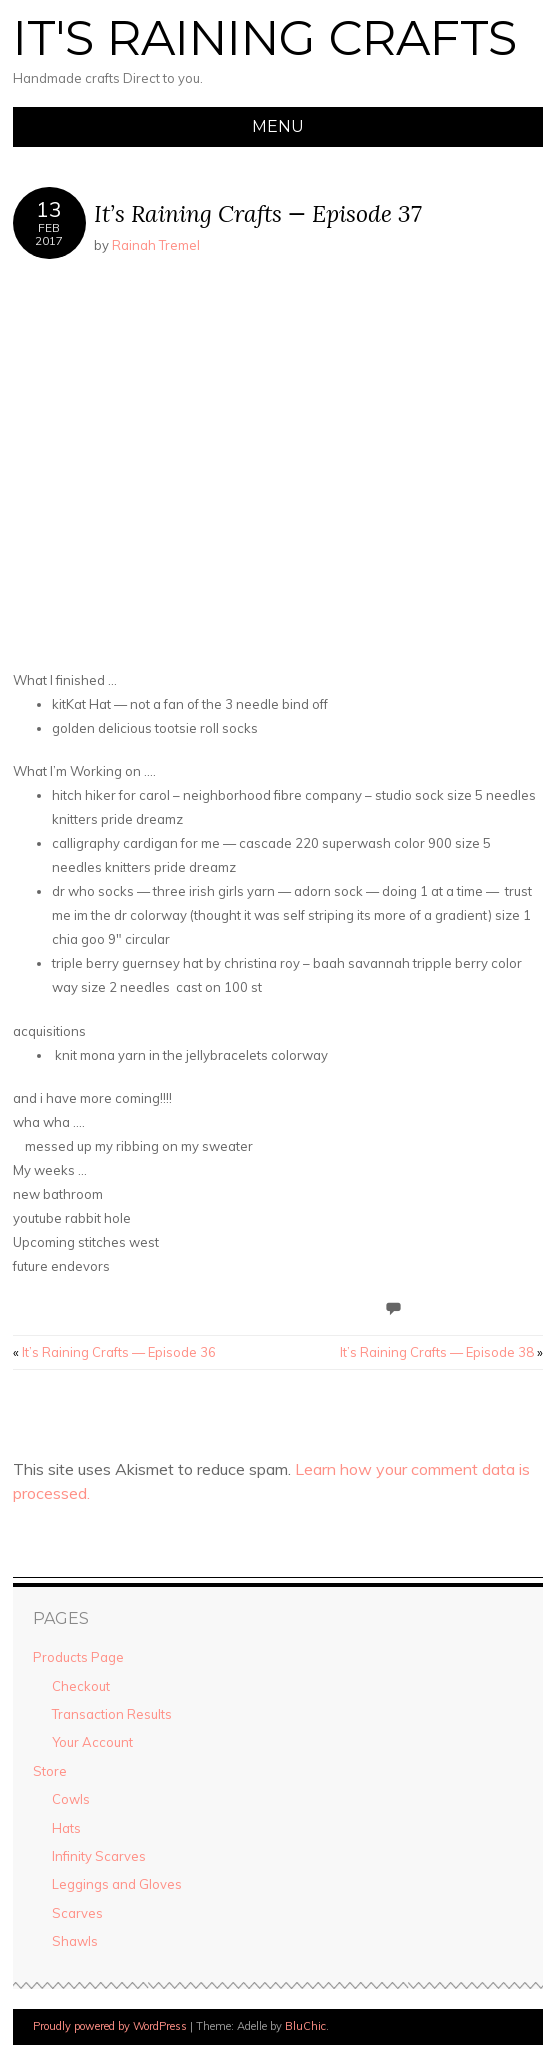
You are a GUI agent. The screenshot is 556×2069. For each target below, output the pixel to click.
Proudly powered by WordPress (110, 2026)
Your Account (92, 1742)
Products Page (78, 1657)
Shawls (75, 1941)
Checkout (81, 1686)
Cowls (71, 1799)
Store (50, 1771)
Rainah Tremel (156, 245)
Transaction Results (112, 1714)
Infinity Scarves (99, 1856)
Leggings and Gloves (117, 1884)
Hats (66, 1828)
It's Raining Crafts (265, 38)
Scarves (77, 1913)
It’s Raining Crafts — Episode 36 (114, 1352)
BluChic (305, 2026)
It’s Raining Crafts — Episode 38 (441, 1352)
